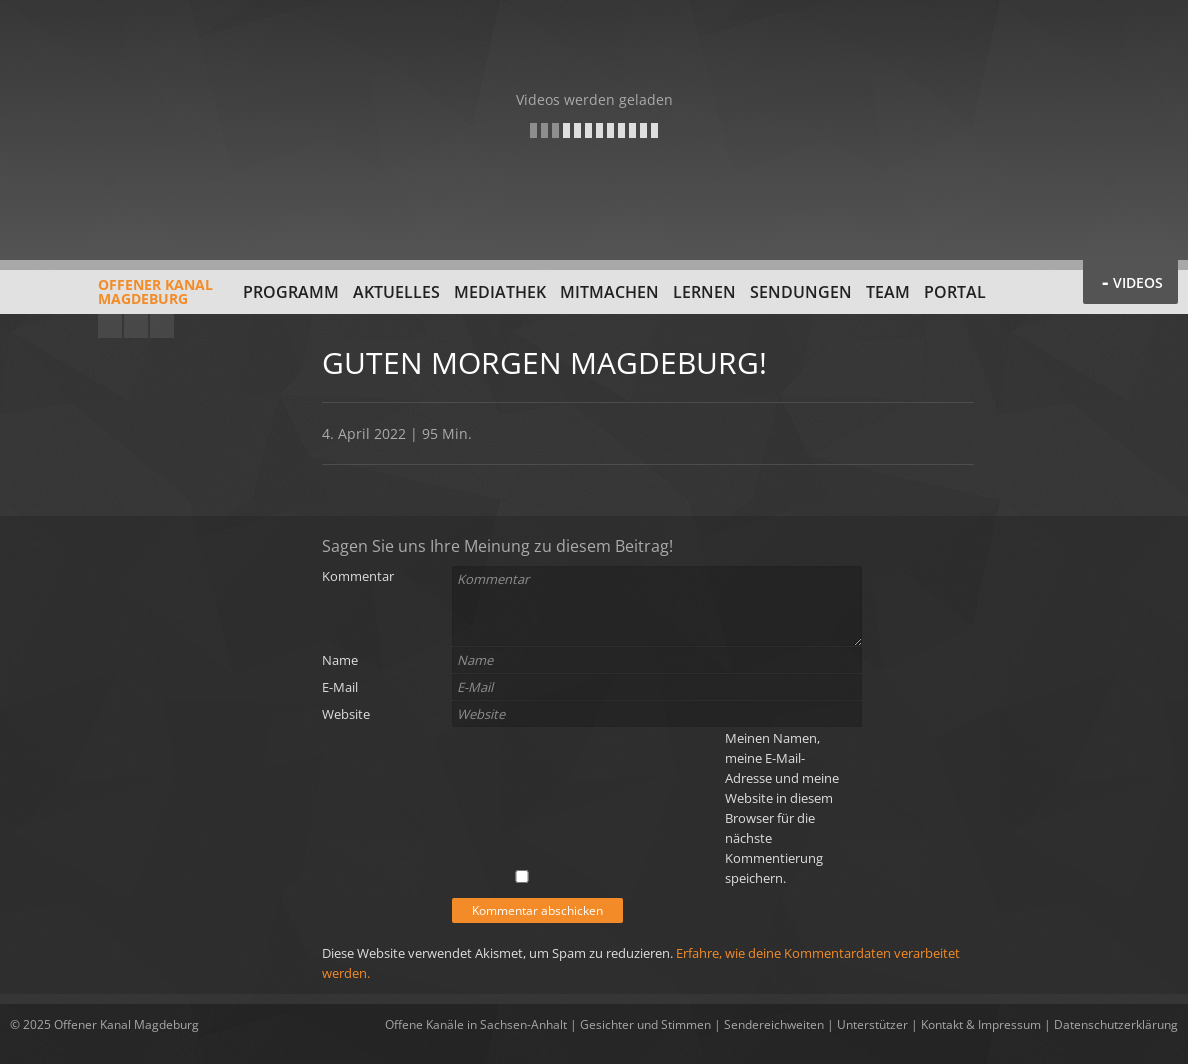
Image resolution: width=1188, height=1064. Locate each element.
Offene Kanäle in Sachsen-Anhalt (476, 1024)
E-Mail (340, 687)
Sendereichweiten (774, 1024)
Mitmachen (609, 292)
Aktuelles (396, 292)
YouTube (110, 326)
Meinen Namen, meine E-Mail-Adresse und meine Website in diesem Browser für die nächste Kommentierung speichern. (782, 808)
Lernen (704, 292)
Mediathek (500, 292)
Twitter (162, 326)
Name (340, 660)
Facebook (136, 326)
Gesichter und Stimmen (645, 1024)
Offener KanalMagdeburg (111, 299)
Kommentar (358, 576)
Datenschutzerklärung (1116, 1024)
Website (346, 714)
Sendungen (801, 292)
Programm (291, 292)
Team (888, 292)
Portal (955, 292)
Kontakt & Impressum (981, 1024)
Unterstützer (872, 1024)
